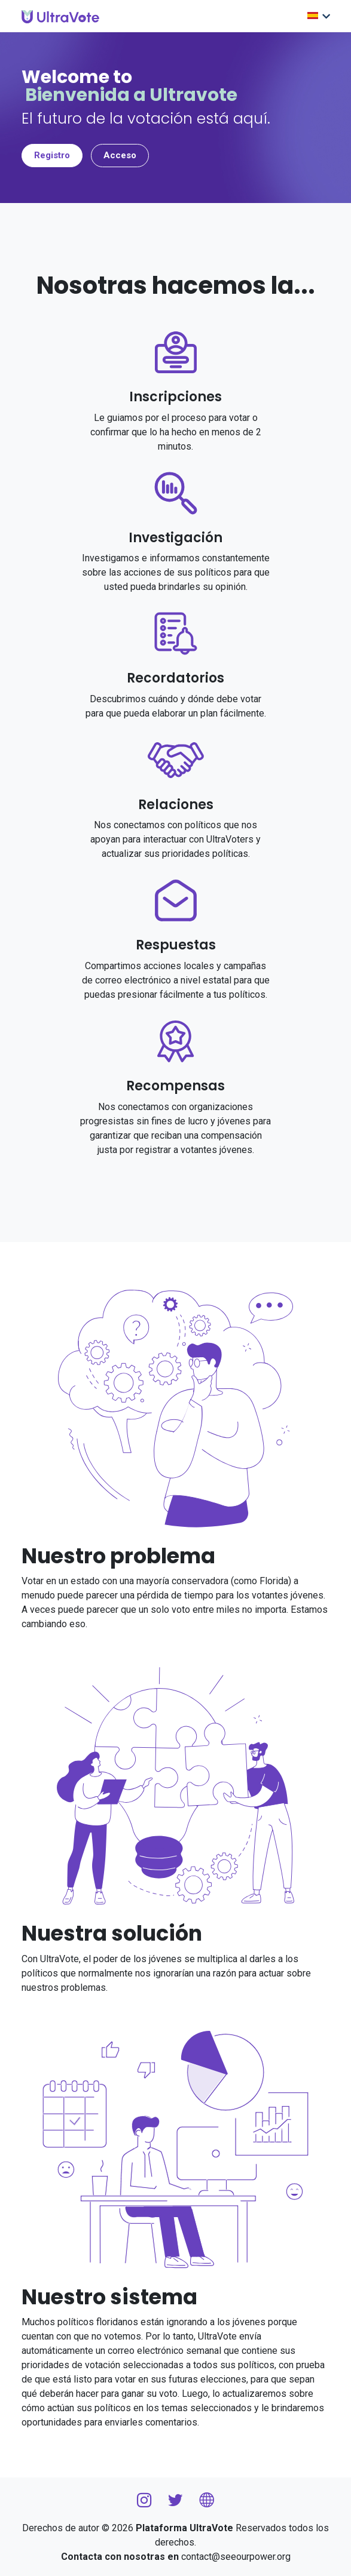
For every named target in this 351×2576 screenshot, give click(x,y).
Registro (52, 155)
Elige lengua (312, 15)
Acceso (119, 155)
